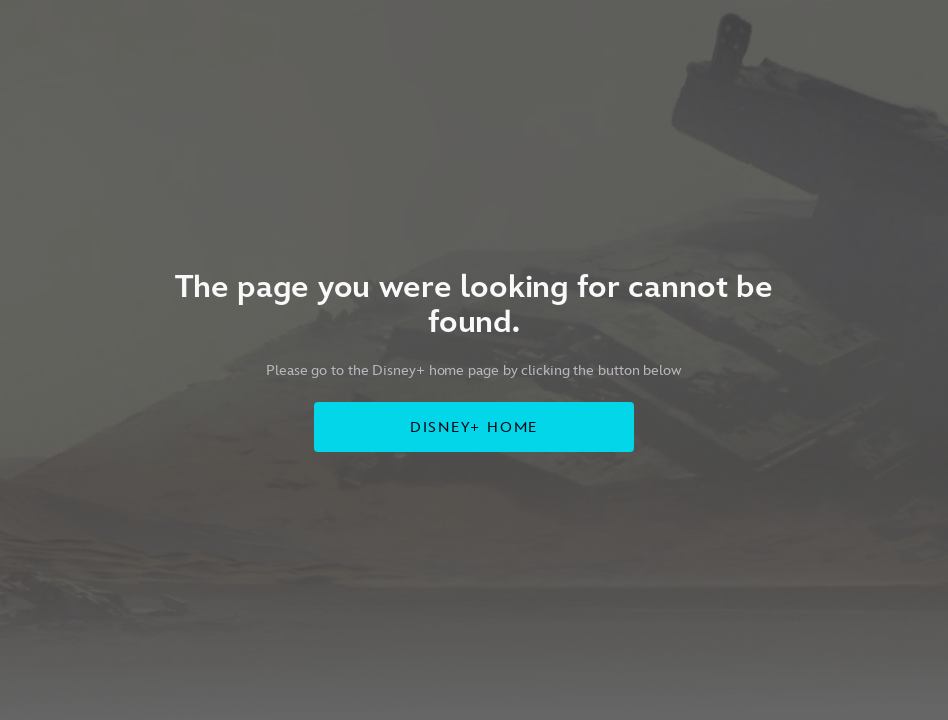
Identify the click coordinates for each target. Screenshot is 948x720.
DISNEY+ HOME (474, 427)
